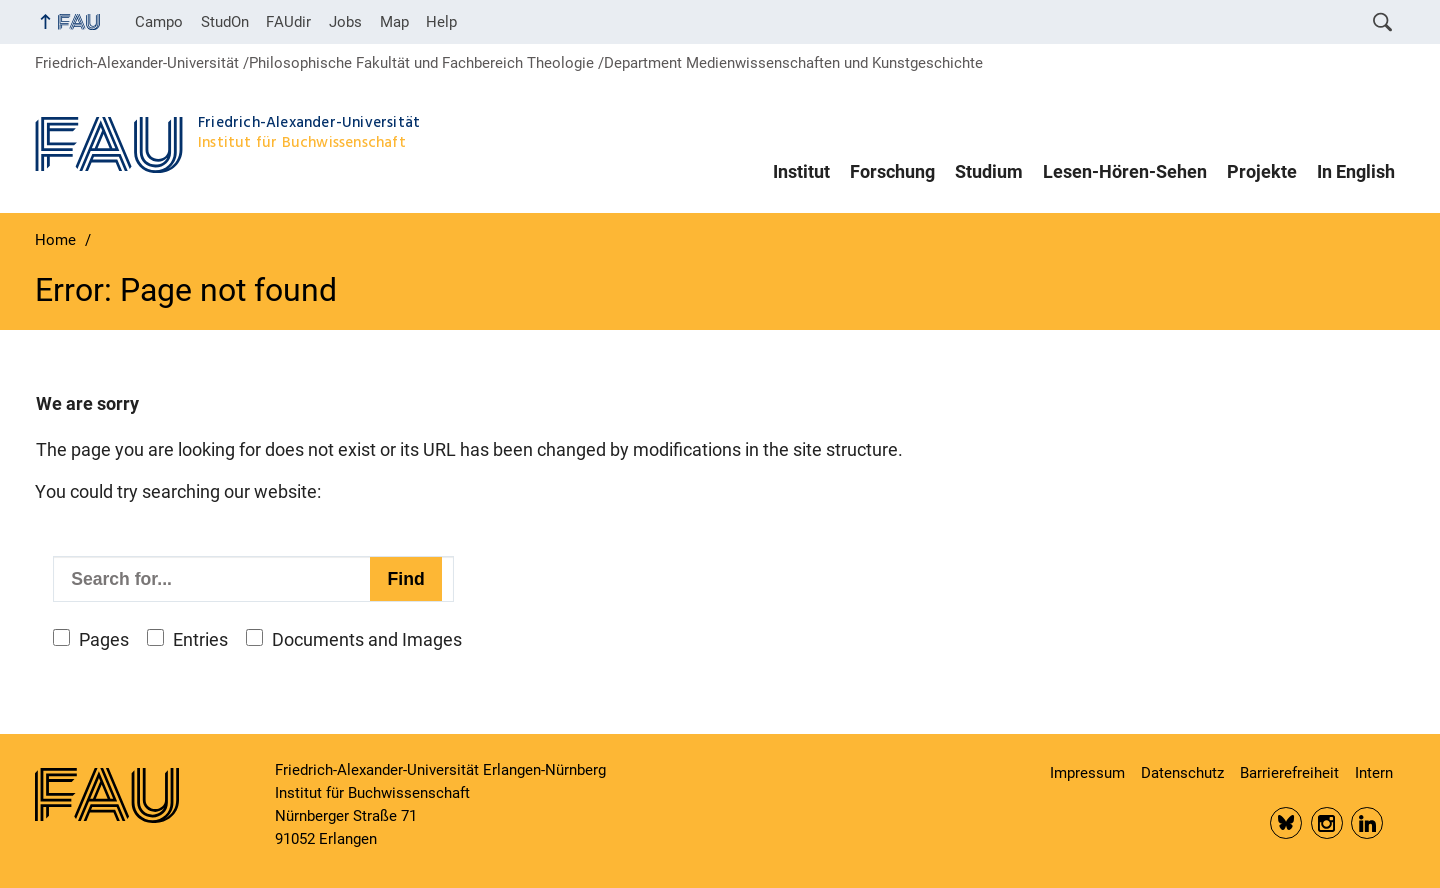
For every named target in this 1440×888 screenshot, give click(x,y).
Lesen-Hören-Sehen (1125, 172)
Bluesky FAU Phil (1286, 823)
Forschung (892, 172)
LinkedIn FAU (1367, 823)
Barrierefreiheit (1289, 773)
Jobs (345, 22)
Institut (801, 172)
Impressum (1087, 773)
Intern (1374, 773)
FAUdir (288, 22)
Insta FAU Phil (1327, 823)
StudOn (225, 22)
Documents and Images (367, 640)
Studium (989, 172)
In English (1356, 172)
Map (394, 22)
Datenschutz (1182, 773)
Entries (200, 640)
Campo (159, 22)
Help (441, 22)
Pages (104, 640)
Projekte (1262, 172)
